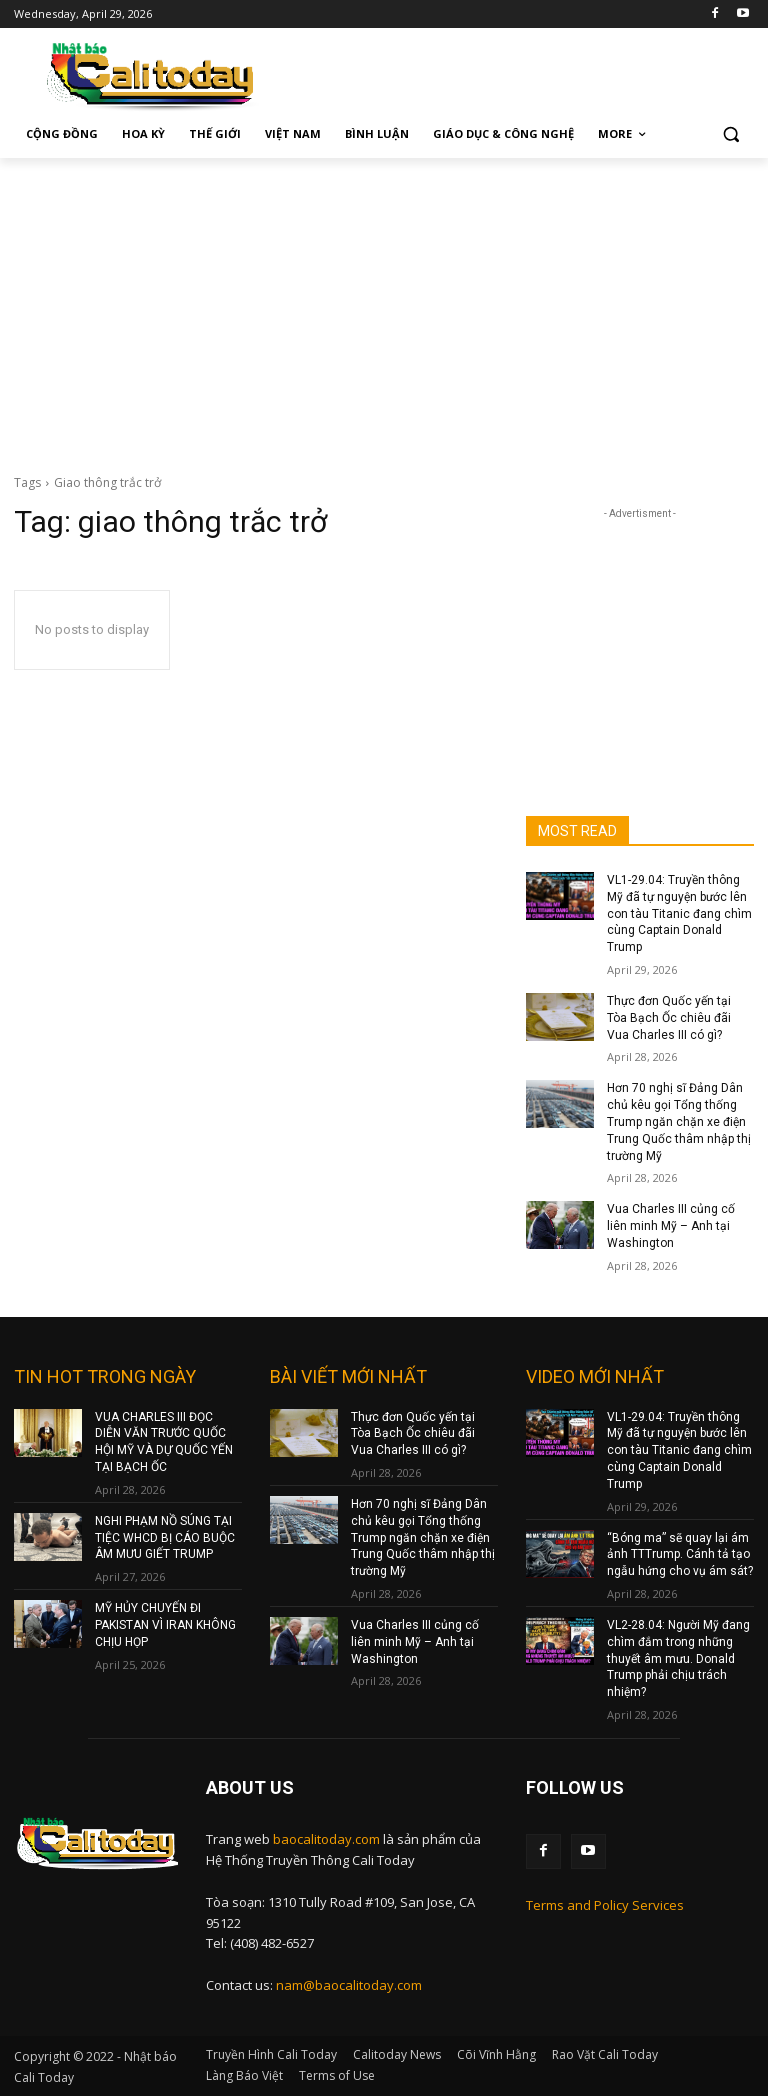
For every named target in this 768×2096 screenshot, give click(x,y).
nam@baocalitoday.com (349, 1985)
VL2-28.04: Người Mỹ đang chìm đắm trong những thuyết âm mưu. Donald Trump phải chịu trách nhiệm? (678, 1658)
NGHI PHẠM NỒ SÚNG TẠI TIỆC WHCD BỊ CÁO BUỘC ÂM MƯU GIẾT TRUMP (165, 1538)
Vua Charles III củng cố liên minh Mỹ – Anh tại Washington (671, 1226)
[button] (730, 134)
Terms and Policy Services (605, 1905)
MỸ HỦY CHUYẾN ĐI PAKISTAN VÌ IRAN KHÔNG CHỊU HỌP (165, 1625)
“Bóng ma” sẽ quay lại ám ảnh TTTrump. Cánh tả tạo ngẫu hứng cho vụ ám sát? (680, 1555)
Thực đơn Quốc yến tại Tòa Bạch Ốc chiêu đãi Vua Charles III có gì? (669, 1018)
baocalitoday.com (326, 1839)
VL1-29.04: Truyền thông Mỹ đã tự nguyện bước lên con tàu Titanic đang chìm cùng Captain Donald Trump (679, 913)
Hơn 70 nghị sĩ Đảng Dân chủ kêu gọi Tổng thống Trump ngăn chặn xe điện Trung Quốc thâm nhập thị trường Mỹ (679, 1121)
